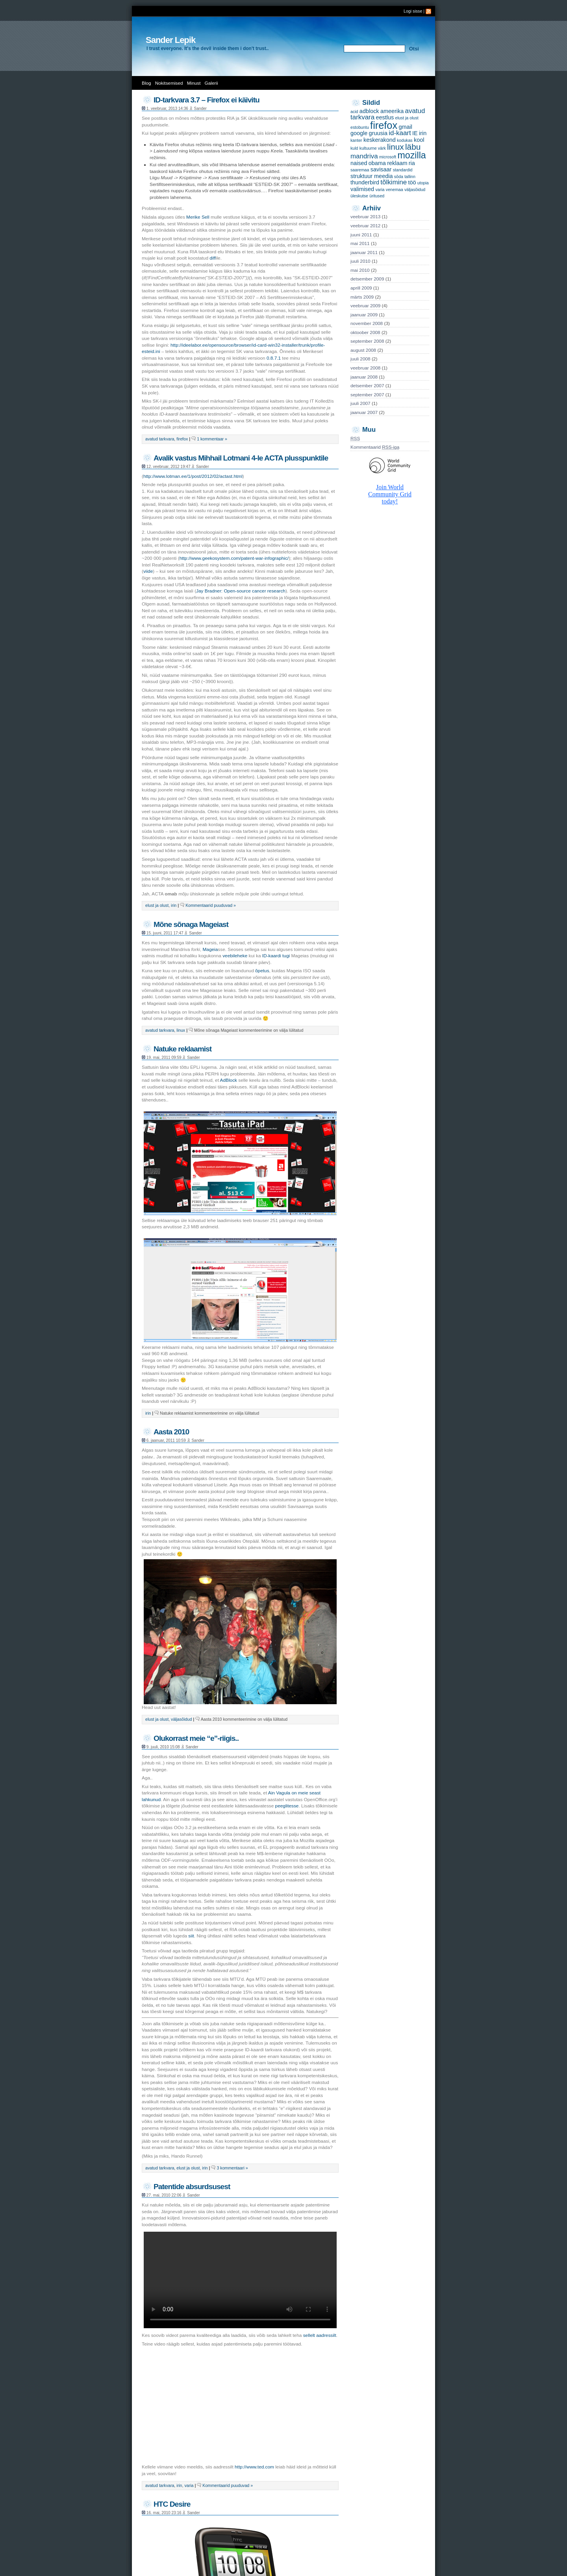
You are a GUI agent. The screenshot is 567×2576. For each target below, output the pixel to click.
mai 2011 (360, 243)
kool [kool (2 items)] (419, 140)
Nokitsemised (169, 83)
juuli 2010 (360, 261)
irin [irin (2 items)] (422, 133)
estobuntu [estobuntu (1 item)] (359, 127)
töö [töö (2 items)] (412, 182)
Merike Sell (197, 217)
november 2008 (366, 323)
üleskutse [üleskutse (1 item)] (359, 195)
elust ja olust (157, 905)
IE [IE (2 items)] (415, 133)
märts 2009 (362, 297)
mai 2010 (360, 270)
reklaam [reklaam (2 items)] (397, 163)
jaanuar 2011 (364, 252)
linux (180, 1030)
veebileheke (234, 955)
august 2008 (363, 350)
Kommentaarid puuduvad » (210, 905)
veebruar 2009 (365, 305)
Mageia (210, 949)
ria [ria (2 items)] (412, 163)
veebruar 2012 (365, 225)
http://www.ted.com (254, 2467)
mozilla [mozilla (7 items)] (412, 155)
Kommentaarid (374, 447)
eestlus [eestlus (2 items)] (385, 117)
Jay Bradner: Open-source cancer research (240, 591)
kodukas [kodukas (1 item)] (405, 140)
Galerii (211, 83)
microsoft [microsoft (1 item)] (387, 156)
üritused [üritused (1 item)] (376, 195)
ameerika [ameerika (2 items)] (392, 111)
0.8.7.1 (274, 358)
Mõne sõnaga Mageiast (191, 924)
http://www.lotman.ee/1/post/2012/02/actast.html (193, 476)
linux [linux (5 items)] (395, 146)
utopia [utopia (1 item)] (423, 182)
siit (191, 1936)
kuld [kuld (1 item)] (354, 148)
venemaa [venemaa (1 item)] (394, 189)
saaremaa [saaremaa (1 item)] (359, 169)
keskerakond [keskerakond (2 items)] (379, 140)
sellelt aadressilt (319, 2335)
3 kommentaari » (232, 2168)
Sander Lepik (170, 40)
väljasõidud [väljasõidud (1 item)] (414, 189)
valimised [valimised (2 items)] (362, 189)
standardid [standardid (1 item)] (403, 169)
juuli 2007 (360, 403)
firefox (182, 438)
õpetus (262, 970)
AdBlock (228, 1080)
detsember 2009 (367, 279)
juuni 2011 (361, 235)
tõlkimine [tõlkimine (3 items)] (393, 182)
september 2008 (367, 341)
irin (173, 905)
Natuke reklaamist (182, 1049)
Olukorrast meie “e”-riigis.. (196, 1738)
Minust (194, 83)
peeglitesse (287, 1806)
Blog (146, 83)
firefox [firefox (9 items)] (383, 125)
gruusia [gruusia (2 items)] (378, 133)
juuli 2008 (360, 359)
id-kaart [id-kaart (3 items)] (400, 133)
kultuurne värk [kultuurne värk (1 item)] (372, 148)
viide (148, 571)
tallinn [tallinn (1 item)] (409, 176)
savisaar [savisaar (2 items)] (381, 169)
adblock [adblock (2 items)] (369, 111)
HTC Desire (172, 2504)
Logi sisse (413, 11)
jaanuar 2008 (364, 377)
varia (188, 2485)
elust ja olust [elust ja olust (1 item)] (406, 117)
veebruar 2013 (365, 216)
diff (212, 258)
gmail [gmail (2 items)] (405, 127)
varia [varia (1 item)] (379, 189)
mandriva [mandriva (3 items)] (364, 156)
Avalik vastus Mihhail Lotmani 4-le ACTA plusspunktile (241, 458)
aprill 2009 (361, 288)
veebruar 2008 (365, 368)
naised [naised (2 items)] (358, 163)
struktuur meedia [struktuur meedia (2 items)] (371, 176)
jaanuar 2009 (364, 315)
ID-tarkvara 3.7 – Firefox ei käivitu (206, 100)
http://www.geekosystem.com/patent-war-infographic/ (234, 558)
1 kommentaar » (212, 438)
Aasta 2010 (171, 1432)
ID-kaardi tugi (276, 955)
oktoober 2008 (365, 332)
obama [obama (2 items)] (377, 163)
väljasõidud (181, 1719)
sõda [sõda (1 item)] (398, 176)
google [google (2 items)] (358, 133)
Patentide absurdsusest (192, 2186)
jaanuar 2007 (364, 412)
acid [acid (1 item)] (354, 111)
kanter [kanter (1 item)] (356, 140)
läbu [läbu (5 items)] (413, 146)
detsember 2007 (367, 385)
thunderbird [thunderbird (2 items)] (364, 182)
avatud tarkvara (159, 438)
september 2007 (367, 394)
